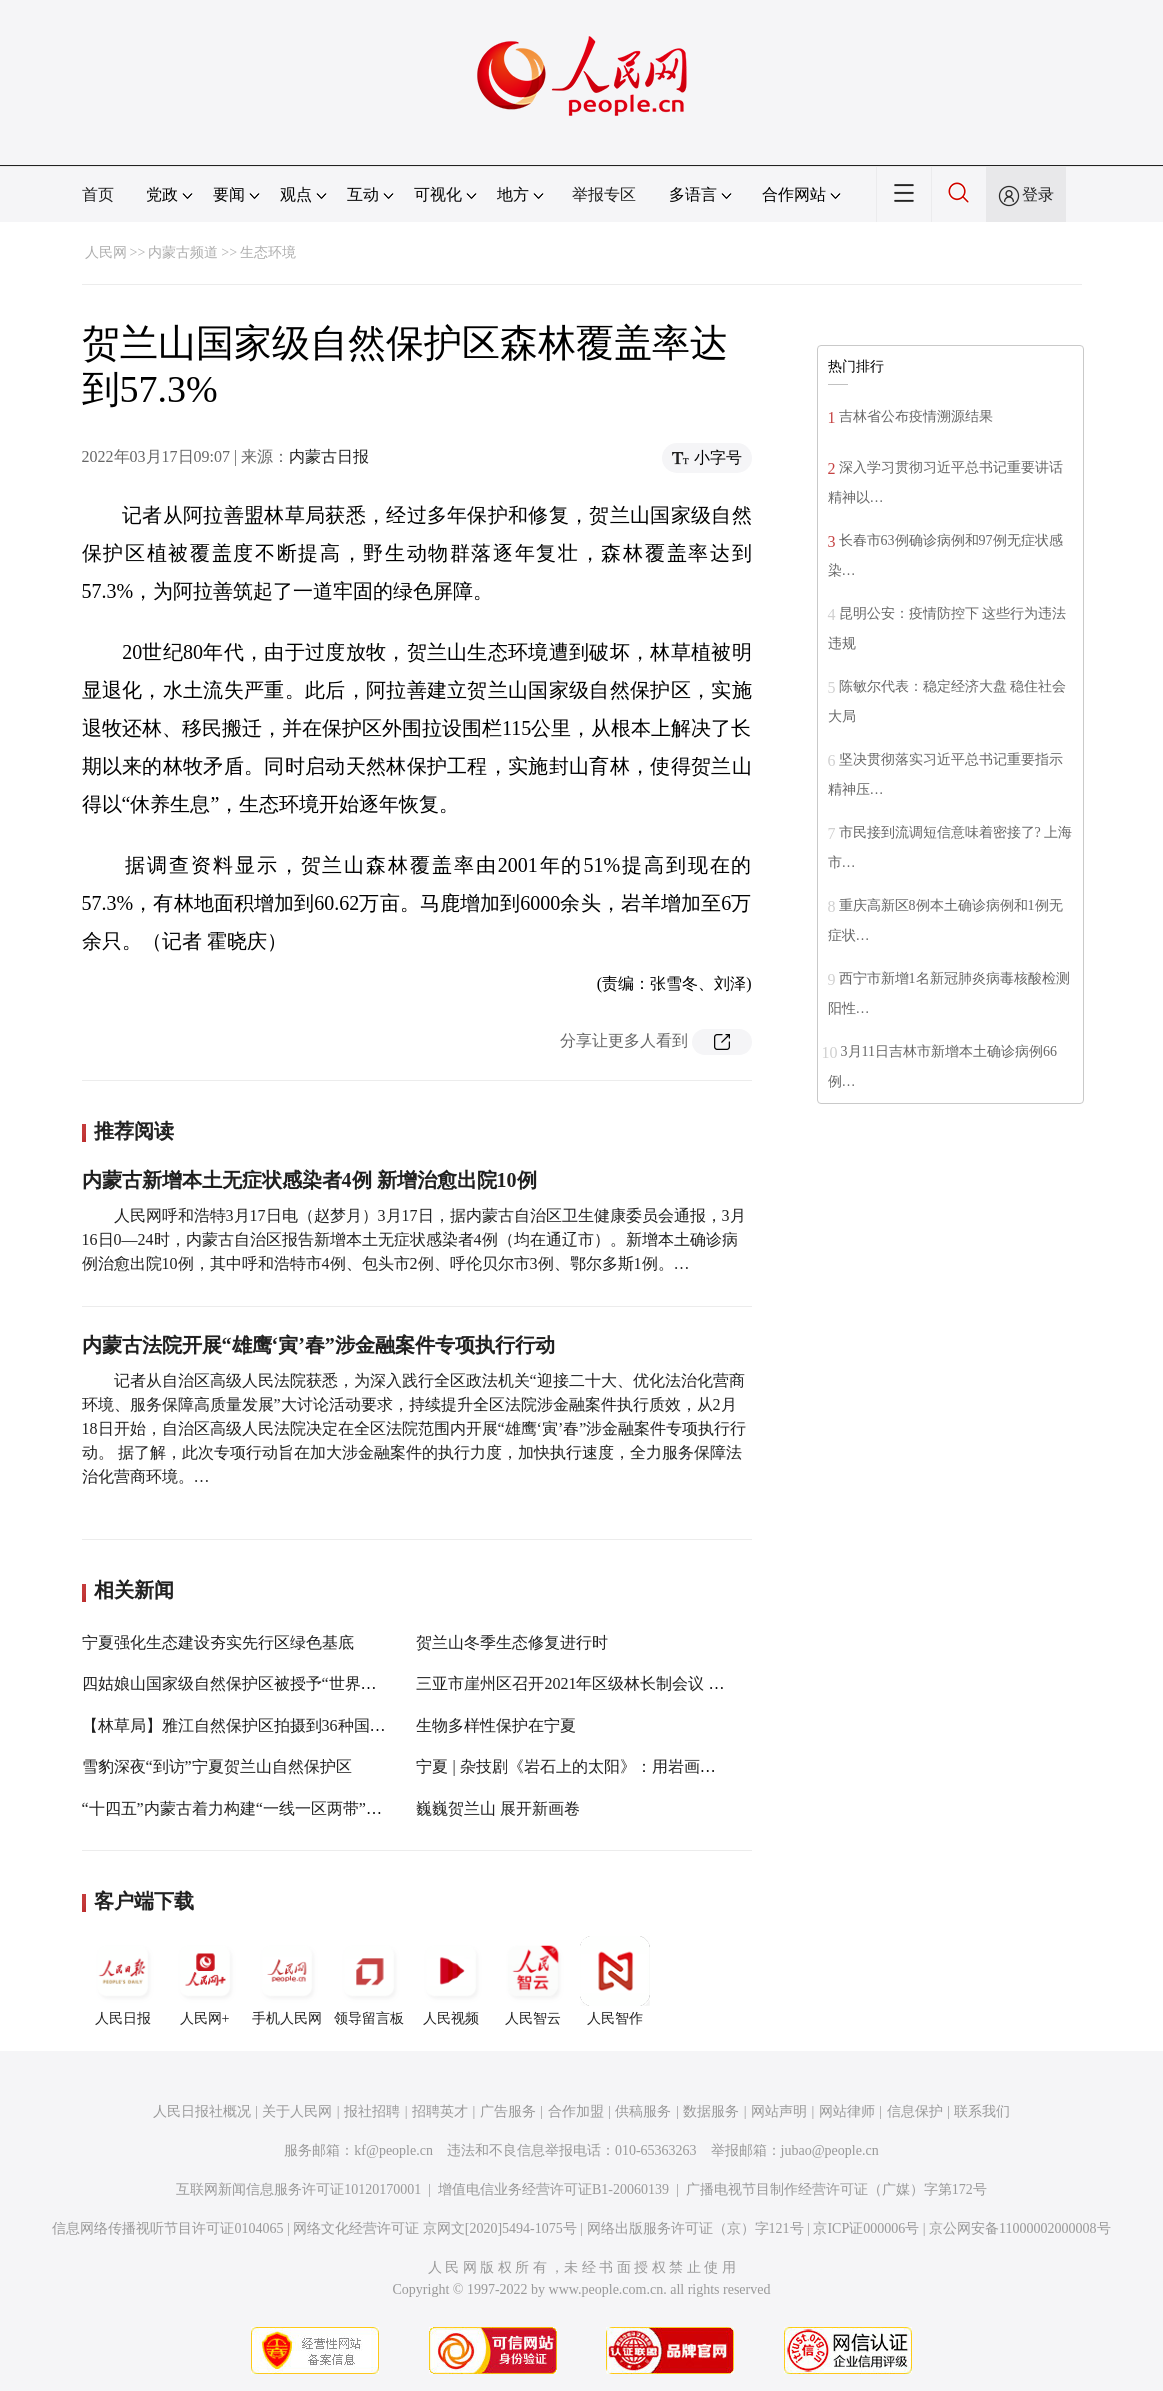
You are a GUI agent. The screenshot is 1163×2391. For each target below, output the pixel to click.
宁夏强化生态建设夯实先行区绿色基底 (218, 1642)
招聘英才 (440, 2111)
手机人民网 (287, 1981)
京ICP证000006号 (866, 2228)
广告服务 (508, 2111)
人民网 (106, 252)
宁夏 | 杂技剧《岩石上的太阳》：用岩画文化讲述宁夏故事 (621, 1766)
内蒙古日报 (329, 456)
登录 (1038, 194)
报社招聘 (372, 2111)
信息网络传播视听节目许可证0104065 (167, 2228)
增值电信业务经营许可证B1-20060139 (553, 2189)
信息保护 (915, 2111)
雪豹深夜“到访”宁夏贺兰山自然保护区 (217, 1766)
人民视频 (451, 1981)
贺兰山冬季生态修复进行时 (512, 1642)
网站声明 (779, 2111)
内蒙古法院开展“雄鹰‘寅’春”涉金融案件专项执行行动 (318, 1345)
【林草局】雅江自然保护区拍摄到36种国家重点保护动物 (282, 1725)
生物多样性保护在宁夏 (496, 1725)
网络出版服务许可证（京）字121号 (695, 2228)
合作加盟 (576, 2111)
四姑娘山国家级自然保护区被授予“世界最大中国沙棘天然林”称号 (313, 1683)
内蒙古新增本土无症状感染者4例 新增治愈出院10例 (309, 1180)
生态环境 (268, 252)
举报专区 (604, 194)
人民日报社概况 (202, 2111)
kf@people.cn (393, 2150)
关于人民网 (297, 2111)
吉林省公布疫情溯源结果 (916, 416)
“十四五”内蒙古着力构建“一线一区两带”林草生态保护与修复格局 (312, 1808)
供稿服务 (643, 2111)
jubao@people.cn (830, 2150)
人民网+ (205, 1981)
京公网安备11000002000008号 (1019, 2228)
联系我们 (982, 2111)
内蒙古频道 (183, 252)
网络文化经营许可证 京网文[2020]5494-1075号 (435, 2228)
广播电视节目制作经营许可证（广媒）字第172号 (836, 2189)
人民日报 (123, 1981)
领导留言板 (369, 1981)
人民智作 (615, 1981)
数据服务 (711, 2111)
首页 (98, 194)
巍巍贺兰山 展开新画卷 (498, 1808)
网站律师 (847, 2111)
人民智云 (533, 1981)
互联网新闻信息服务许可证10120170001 (298, 2189)
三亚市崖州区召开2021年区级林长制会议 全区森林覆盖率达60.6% (646, 1683)
